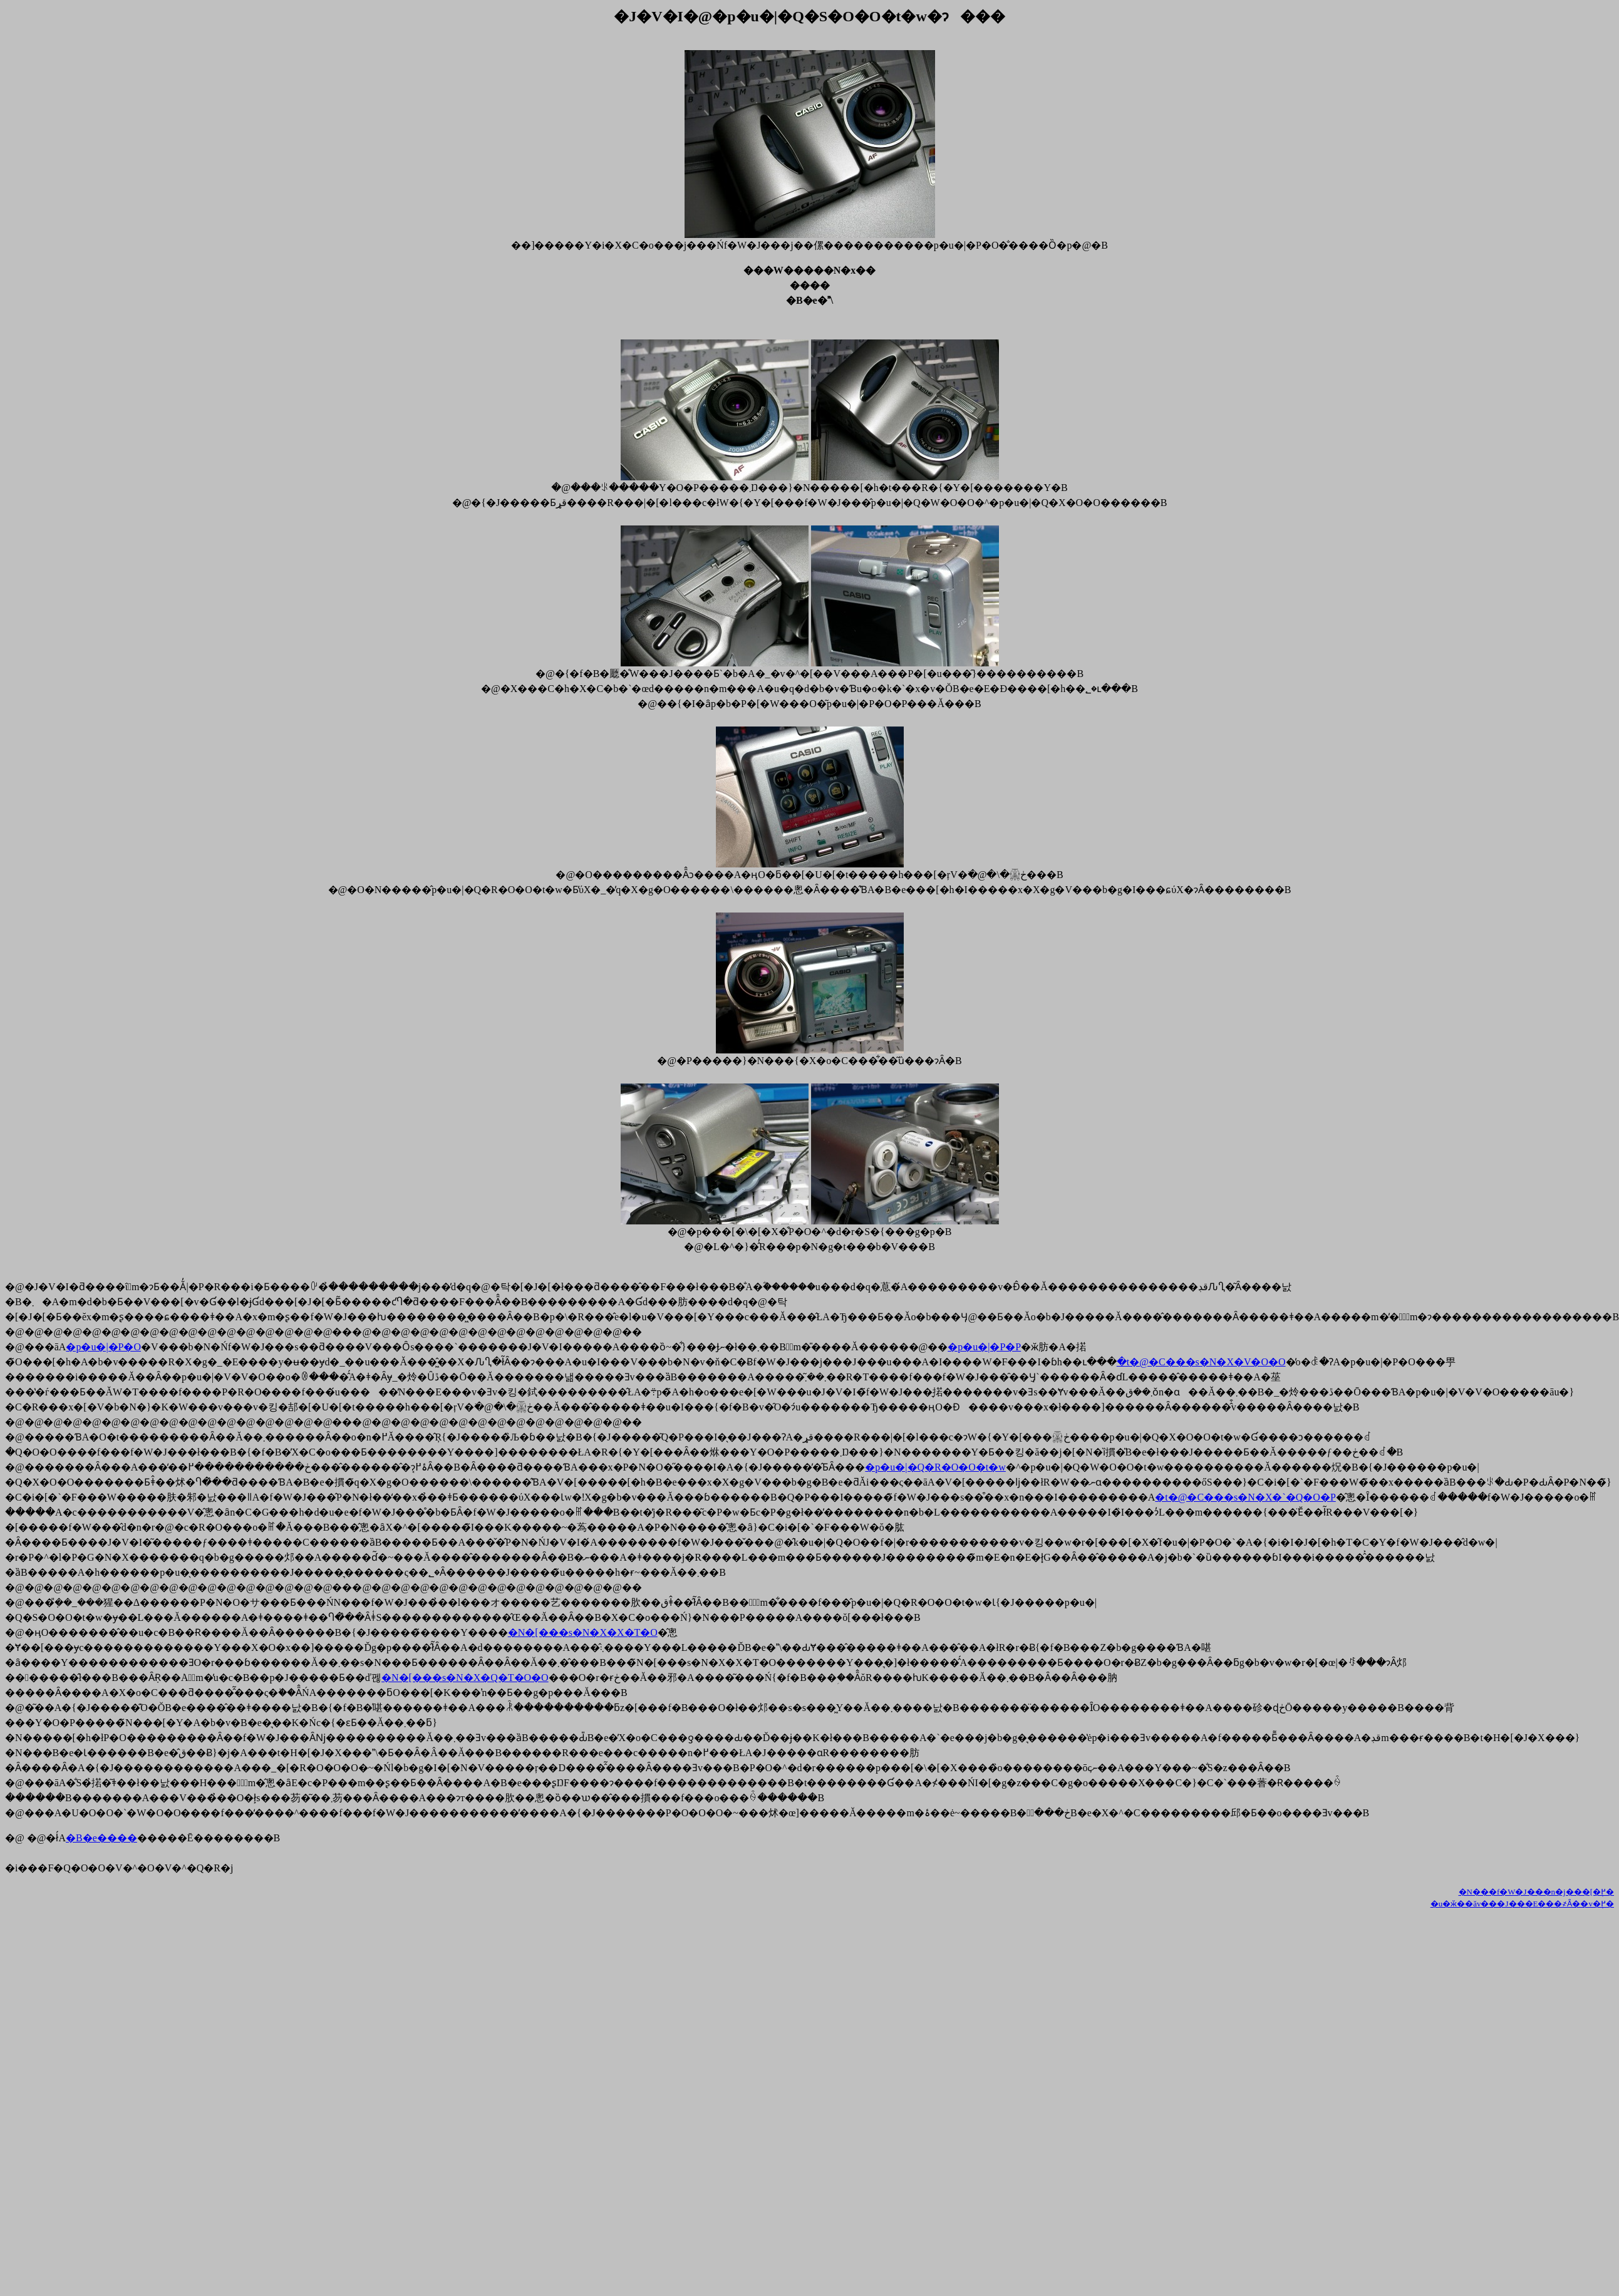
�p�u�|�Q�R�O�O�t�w (935, 1467)
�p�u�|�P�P (984, 1347)
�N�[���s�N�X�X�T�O (583, 1632)
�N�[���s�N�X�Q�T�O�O (465, 1677)
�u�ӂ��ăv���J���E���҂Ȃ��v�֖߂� (1522, 1903)
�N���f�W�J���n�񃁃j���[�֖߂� (1537, 1891)
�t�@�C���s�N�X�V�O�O (1201, 1362)
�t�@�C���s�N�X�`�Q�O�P (1245, 1497)
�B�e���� (101, 1838)
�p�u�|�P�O (103, 1347)
